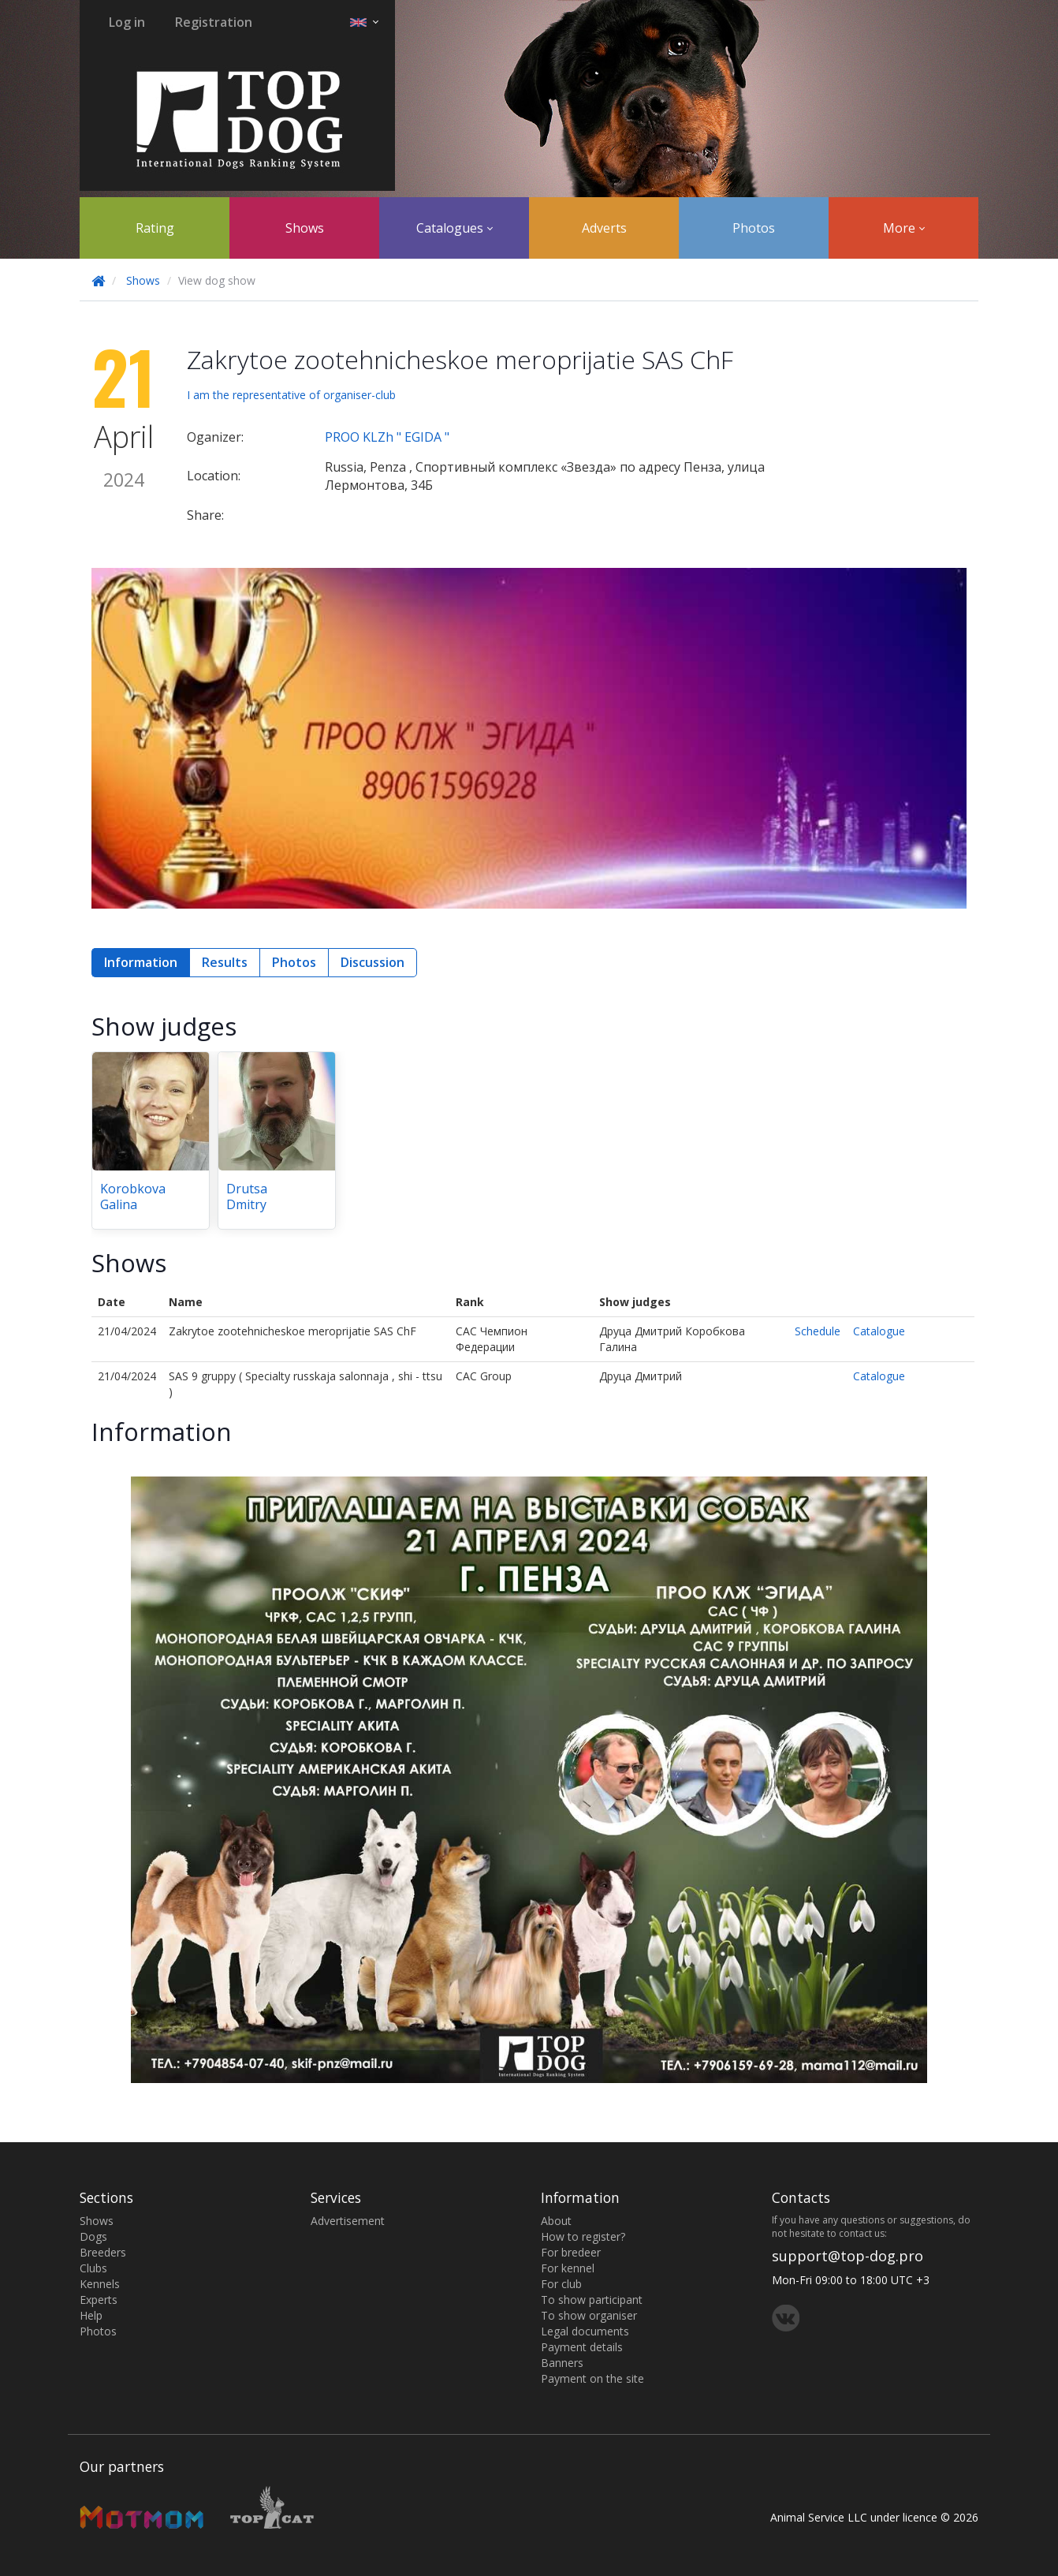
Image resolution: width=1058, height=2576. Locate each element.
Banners (562, 2362)
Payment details (582, 2346)
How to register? (583, 2236)
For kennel (567, 2268)
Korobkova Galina (133, 1196)
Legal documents (585, 2331)
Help (91, 2315)
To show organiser (589, 2315)
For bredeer (571, 2252)
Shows (304, 228)
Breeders (103, 2252)
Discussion (372, 962)
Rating (155, 228)
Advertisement (348, 2220)
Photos (753, 228)
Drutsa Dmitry (246, 1196)
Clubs (93, 2268)
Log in (127, 22)
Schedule (817, 1330)
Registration (213, 22)
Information (140, 962)
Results (225, 962)
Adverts (604, 228)
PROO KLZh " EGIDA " (387, 437)
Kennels (100, 2283)
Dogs (93, 2236)
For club (561, 2283)
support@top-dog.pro (847, 2255)
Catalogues (454, 228)
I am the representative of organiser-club (291, 394)
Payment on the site (592, 2378)
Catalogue (879, 1330)
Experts (98, 2299)
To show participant (592, 2299)
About (556, 2220)
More (904, 228)
